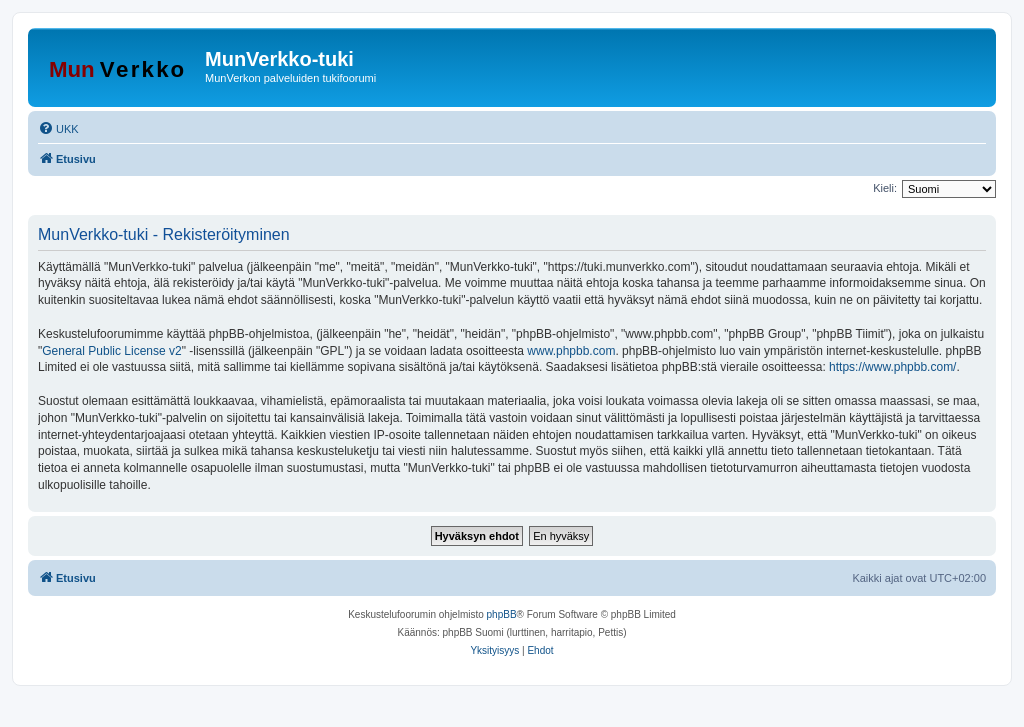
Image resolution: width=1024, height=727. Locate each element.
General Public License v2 (111, 351)
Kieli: (885, 188)
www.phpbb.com (571, 351)
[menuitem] (58, 129)
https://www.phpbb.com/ (892, 367)
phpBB (502, 614)
